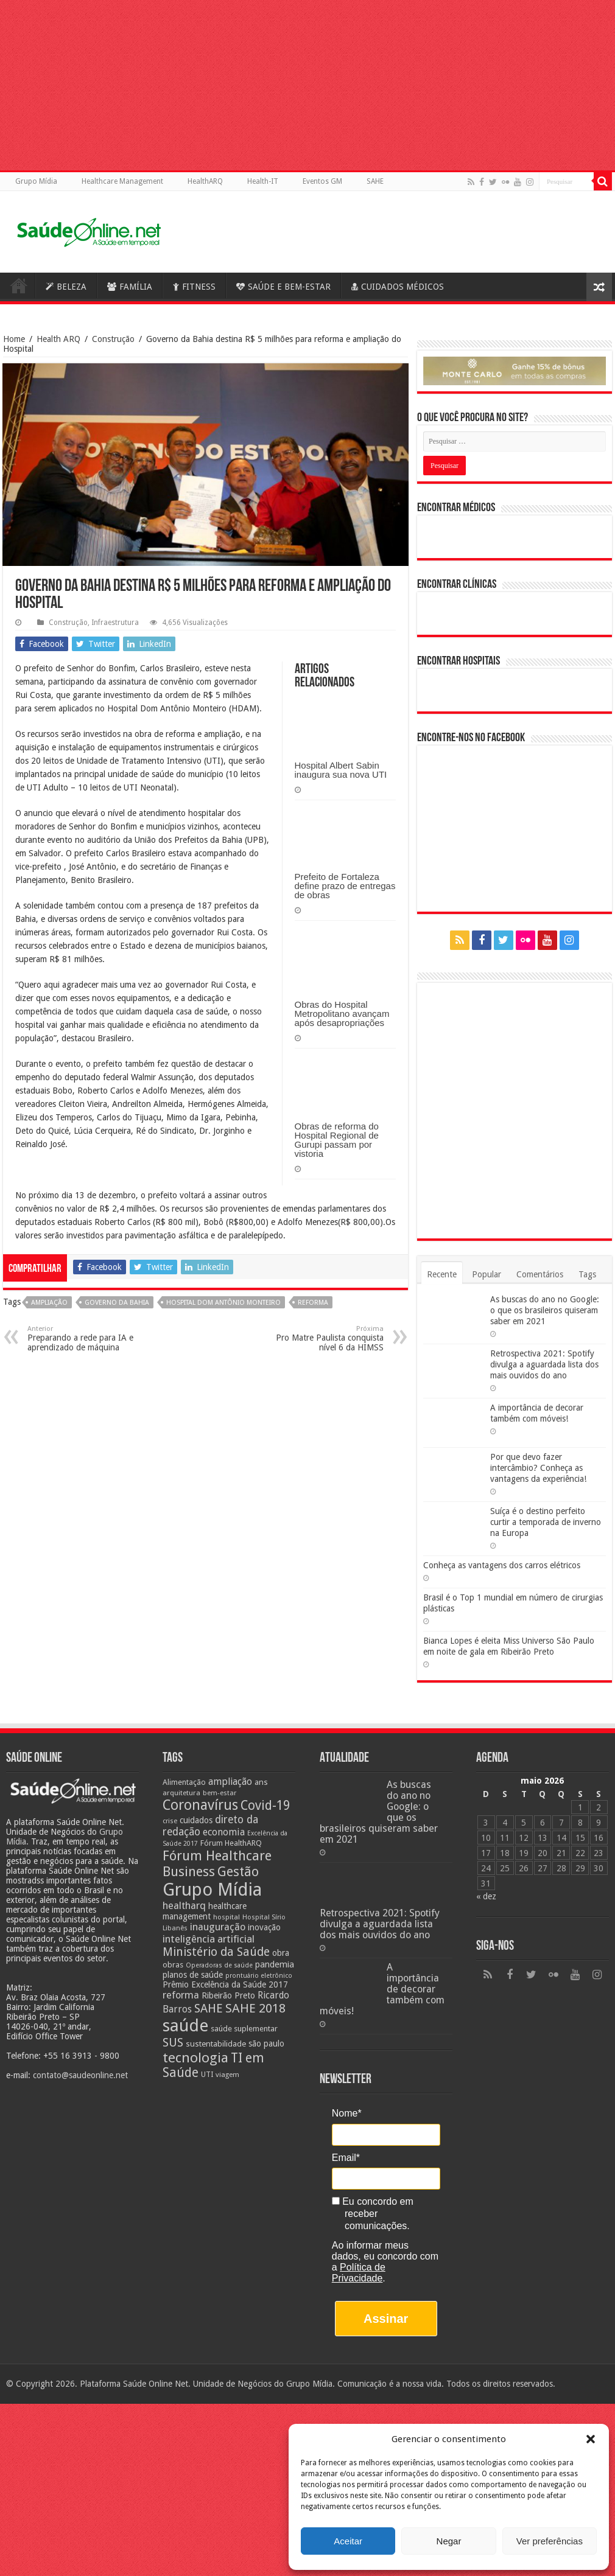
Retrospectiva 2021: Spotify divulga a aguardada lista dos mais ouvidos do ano (544, 1364)
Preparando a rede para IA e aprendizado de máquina (89, 1338)
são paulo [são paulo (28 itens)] (266, 2043)
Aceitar (348, 2541)
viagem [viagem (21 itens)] (227, 2074)
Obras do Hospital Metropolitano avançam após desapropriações (342, 1013)
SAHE (375, 181)
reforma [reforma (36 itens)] (181, 1995)
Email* (346, 2157)
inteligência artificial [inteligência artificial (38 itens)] (209, 1939)
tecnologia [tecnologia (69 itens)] (195, 2057)
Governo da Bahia (117, 1303)
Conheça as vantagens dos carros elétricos (501, 1565)
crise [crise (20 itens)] (170, 1821)
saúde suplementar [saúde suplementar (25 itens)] (244, 2028)
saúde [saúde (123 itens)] (185, 2026)
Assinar (386, 2318)
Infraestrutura (115, 622)
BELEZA (66, 286)
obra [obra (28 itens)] (280, 1953)
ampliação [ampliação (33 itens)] (230, 1781)
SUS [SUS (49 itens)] (173, 2043)
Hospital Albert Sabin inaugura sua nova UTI (341, 770)
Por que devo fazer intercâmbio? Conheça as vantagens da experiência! (538, 1468)
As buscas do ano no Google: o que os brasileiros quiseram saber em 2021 (544, 1310)
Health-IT (262, 181)
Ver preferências (549, 2541)
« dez (486, 1896)
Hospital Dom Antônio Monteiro (223, 1303)
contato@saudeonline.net (80, 2075)
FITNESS (194, 286)
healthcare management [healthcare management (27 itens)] (205, 1911)
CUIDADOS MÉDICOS (397, 286)
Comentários (539, 1274)
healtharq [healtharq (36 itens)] (184, 1905)
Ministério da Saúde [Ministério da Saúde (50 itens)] (216, 1952)
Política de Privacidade (358, 2272)
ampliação (49, 1303)
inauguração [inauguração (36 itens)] (217, 1927)
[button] (591, 2439)
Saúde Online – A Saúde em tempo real (19, 285)
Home (14, 339)
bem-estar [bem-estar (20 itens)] (219, 1793)
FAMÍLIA (129, 286)
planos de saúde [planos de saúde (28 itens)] (193, 1975)
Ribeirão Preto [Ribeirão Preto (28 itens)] (228, 1995)
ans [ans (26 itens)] (261, 1782)
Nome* (347, 2113)
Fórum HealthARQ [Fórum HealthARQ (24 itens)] (231, 1843)
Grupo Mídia (36, 181)
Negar (449, 2541)
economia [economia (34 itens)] (224, 1832)
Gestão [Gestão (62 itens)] (238, 1871)
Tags (587, 1274)
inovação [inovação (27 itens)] (264, 1927)
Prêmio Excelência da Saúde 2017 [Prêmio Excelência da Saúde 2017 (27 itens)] (225, 1984)
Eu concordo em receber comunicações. (372, 2213)
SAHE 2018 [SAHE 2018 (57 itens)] (255, 2008)
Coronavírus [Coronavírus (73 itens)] (200, 1805)
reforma (313, 1303)
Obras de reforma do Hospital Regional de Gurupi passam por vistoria (337, 1140)
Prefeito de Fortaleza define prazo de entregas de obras (345, 885)
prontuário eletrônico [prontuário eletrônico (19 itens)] (258, 1976)
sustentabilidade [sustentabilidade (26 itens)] (216, 2043)
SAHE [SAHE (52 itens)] (208, 2009)
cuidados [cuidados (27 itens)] (196, 1820)
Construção (113, 339)
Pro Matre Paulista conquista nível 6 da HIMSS (321, 1338)
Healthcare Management (122, 181)
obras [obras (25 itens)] (173, 1964)
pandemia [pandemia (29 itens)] (274, 1964)
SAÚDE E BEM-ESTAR (283, 286)
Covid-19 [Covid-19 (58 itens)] (265, 1805)
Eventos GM (322, 181)
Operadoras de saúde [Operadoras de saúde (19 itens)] (219, 1965)
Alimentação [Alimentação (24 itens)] (184, 1782)
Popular (486, 1274)
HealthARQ (205, 181)
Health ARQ (58, 339)
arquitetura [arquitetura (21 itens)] (181, 1793)
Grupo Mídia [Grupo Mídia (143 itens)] (212, 1889)
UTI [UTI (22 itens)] (207, 2074)
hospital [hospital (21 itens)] (226, 1917)
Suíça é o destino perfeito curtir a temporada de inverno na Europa (545, 1522)
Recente (442, 1274)
